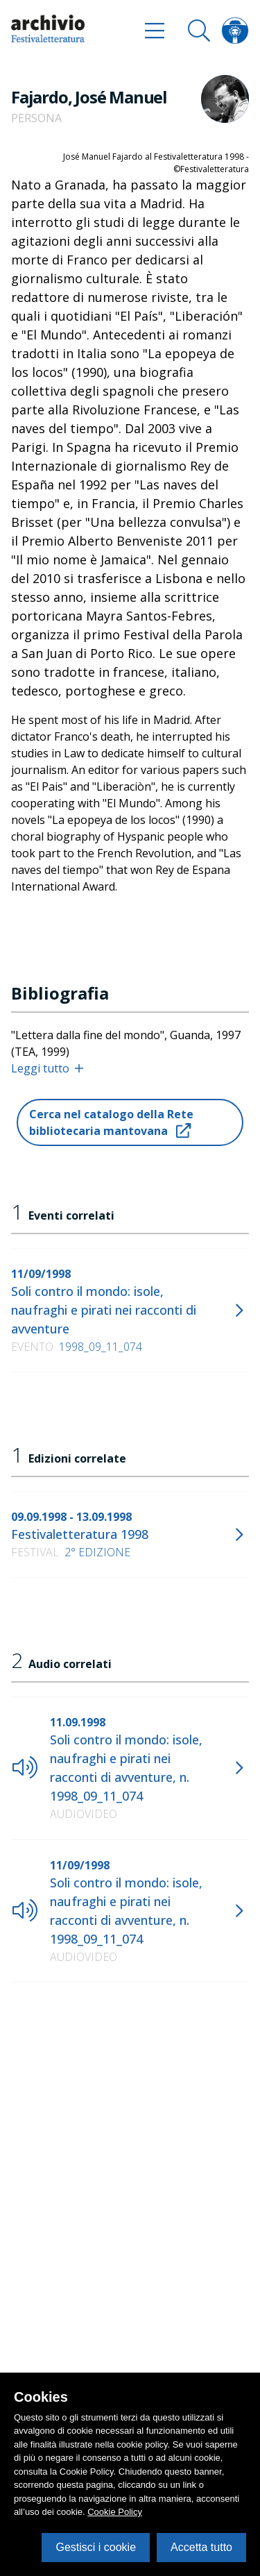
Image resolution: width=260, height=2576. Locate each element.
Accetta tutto (201, 2547)
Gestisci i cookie (95, 2547)
